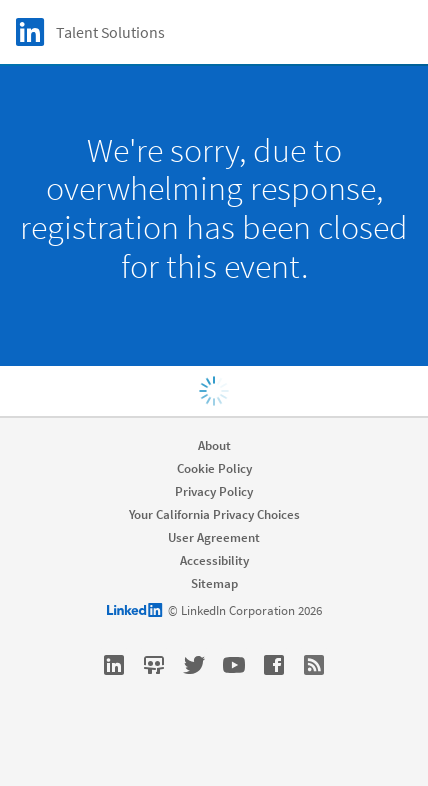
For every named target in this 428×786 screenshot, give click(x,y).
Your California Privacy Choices (214, 514)
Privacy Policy (214, 491)
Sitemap (214, 583)
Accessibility (214, 560)
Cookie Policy (214, 468)
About (214, 445)
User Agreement (214, 537)
